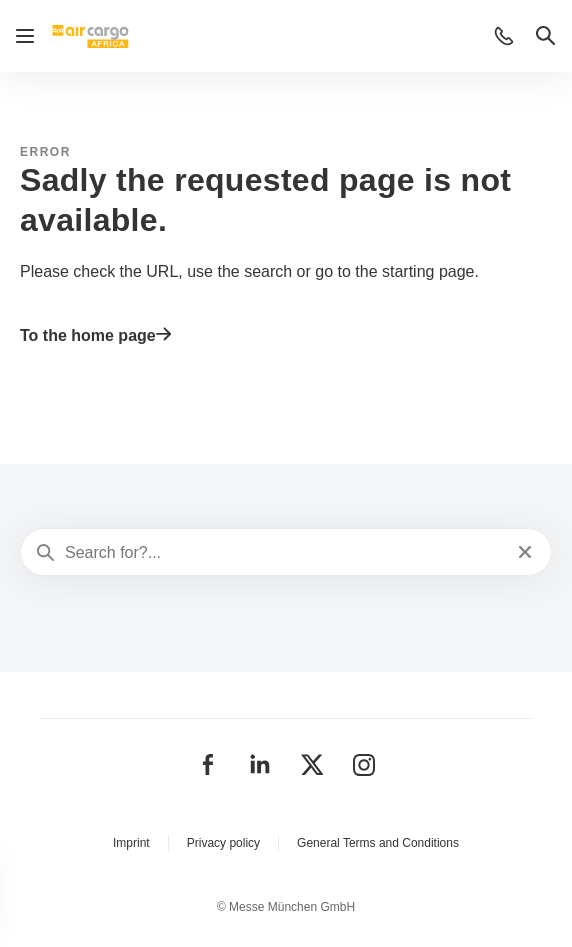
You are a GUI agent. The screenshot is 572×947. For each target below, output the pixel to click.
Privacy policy (223, 843)
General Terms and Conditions (378, 843)
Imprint (131, 843)
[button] (504, 36)
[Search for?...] (284, 553)
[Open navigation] (25, 36)
